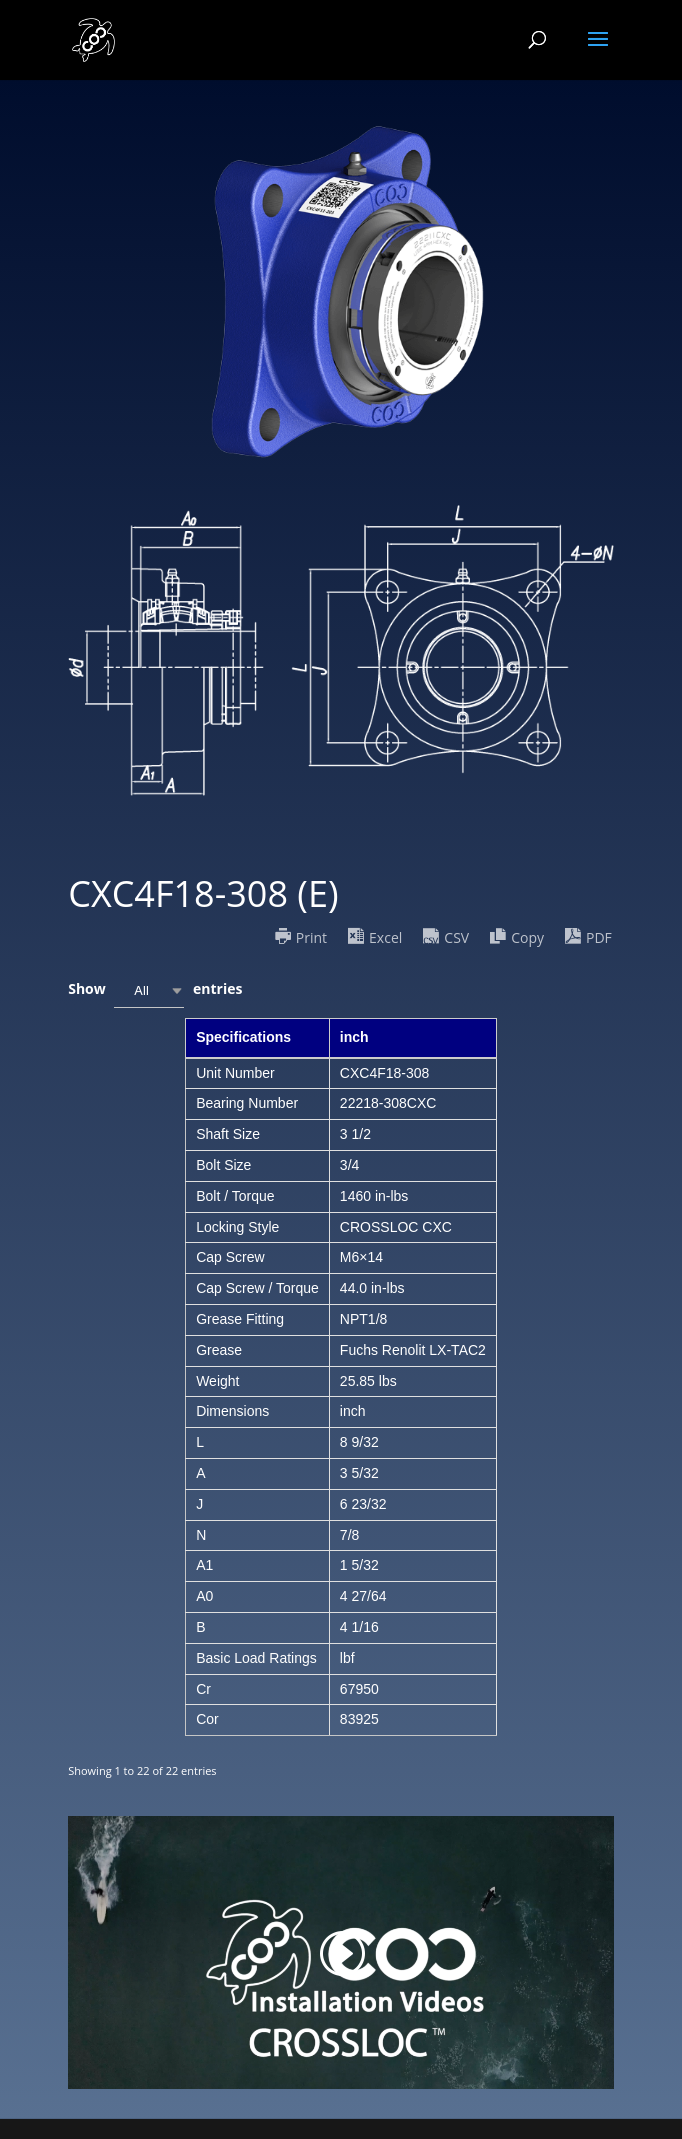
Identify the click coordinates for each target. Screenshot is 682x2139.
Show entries (155, 990)
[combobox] (149, 990)
